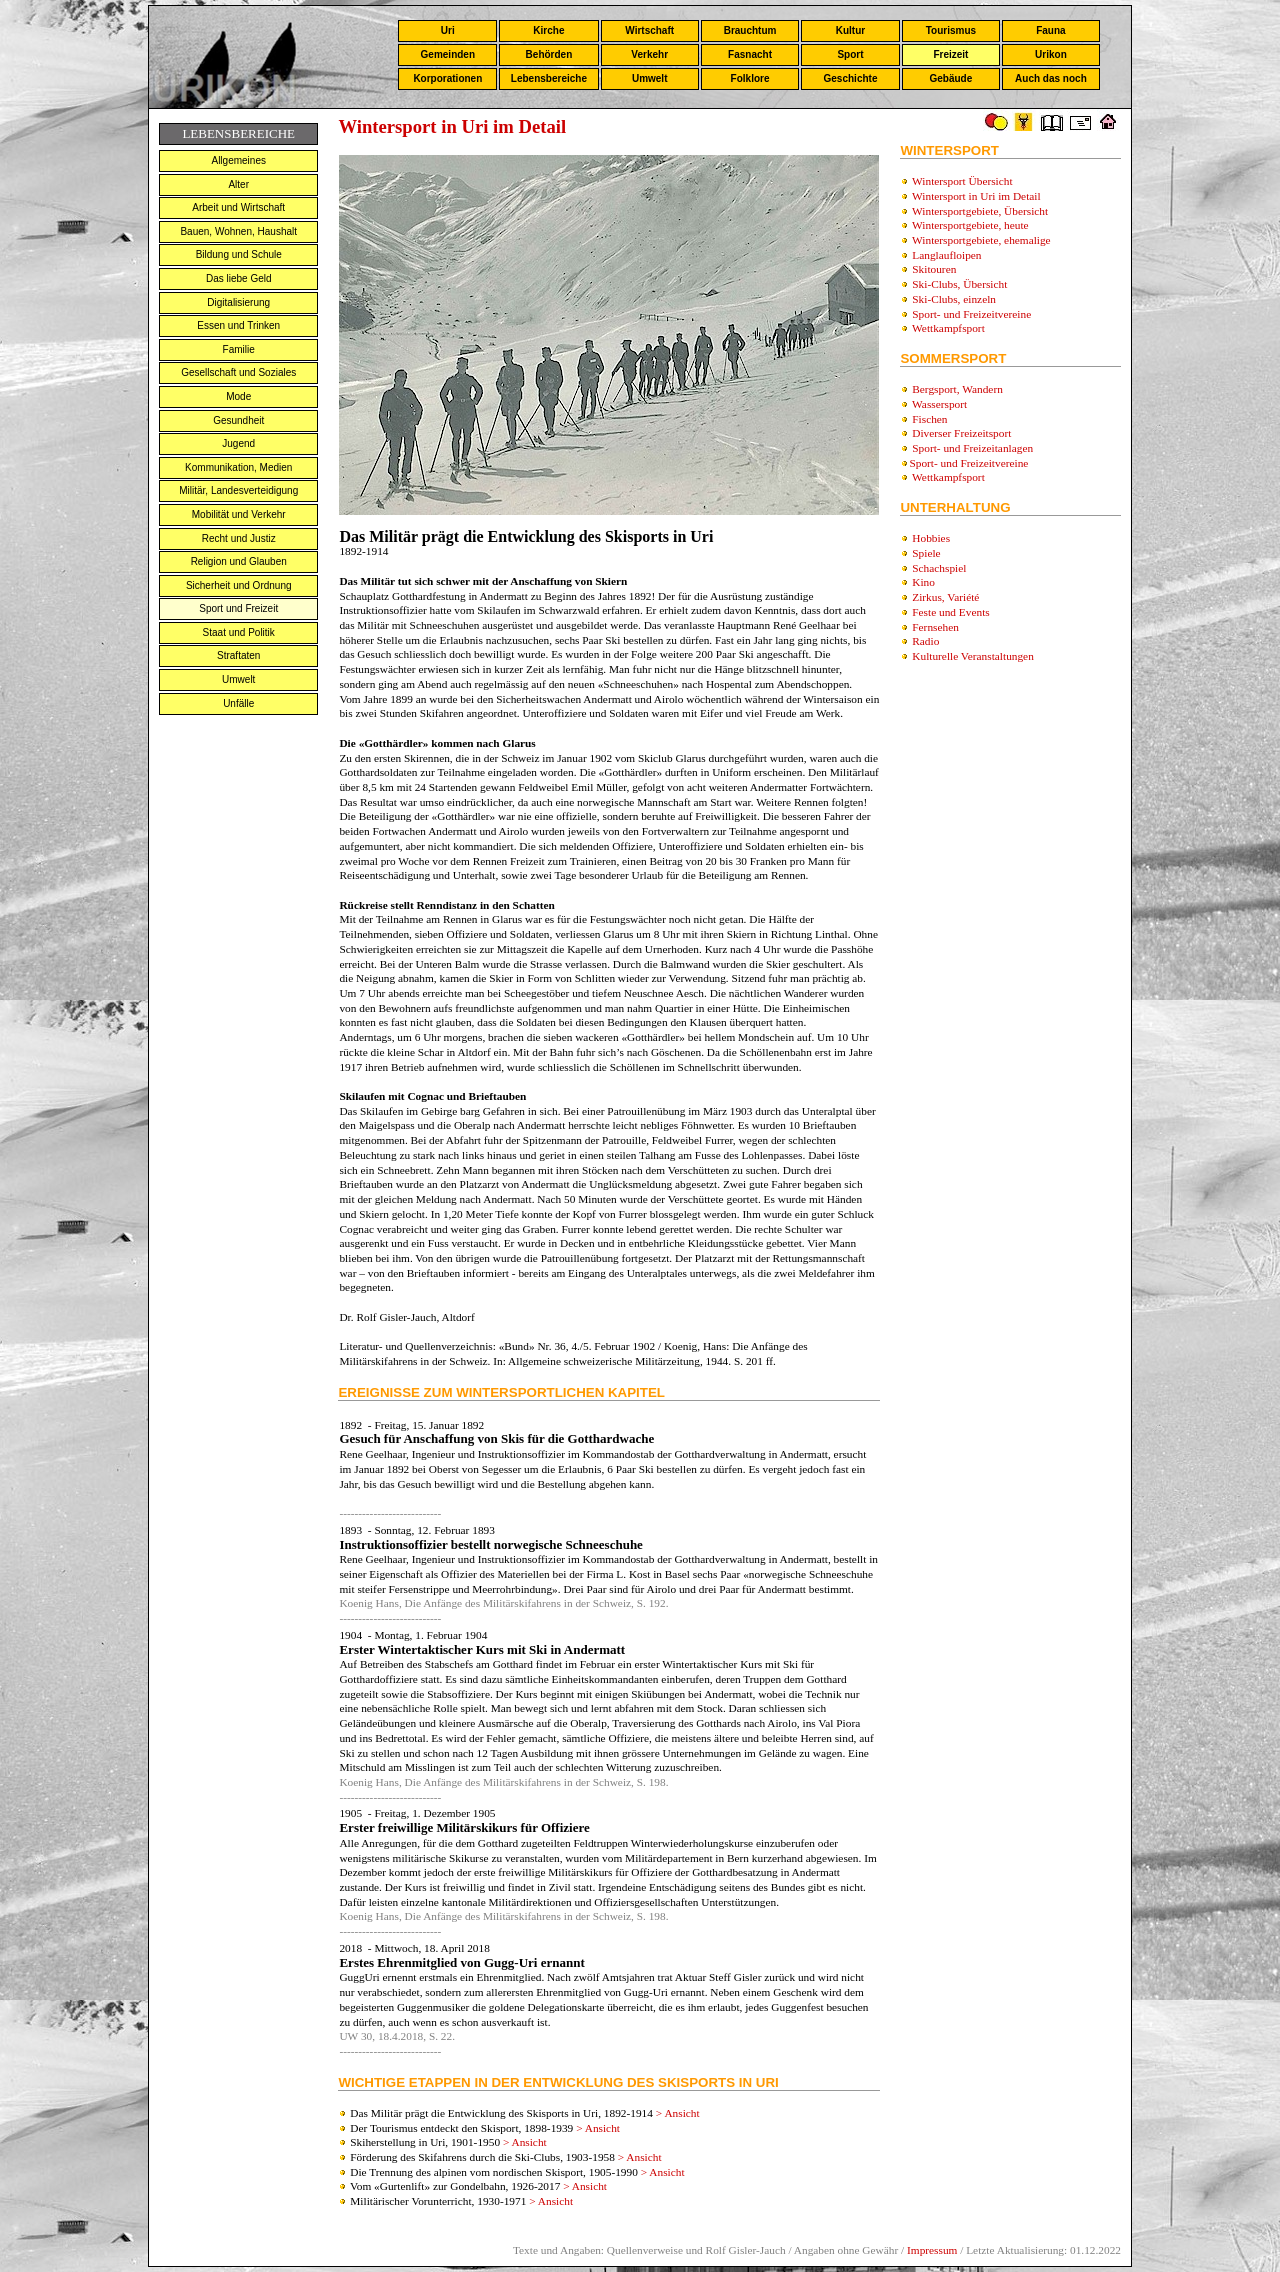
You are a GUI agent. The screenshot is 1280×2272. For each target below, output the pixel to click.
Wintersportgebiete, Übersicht (980, 211)
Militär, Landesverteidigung (238, 490)
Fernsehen (935, 627)
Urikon (1051, 54)
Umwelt (650, 78)
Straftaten (238, 655)
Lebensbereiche (549, 78)
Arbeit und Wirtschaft (238, 207)
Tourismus (951, 30)
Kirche (548, 30)
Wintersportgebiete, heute (970, 225)
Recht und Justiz (239, 538)
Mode (238, 396)
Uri (448, 30)
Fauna (1050, 30)
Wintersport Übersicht (962, 181)
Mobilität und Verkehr (239, 514)
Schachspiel (939, 568)
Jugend (238, 443)
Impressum (932, 2250)
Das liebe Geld (239, 278)
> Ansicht (678, 2113)
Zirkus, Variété (945, 597)
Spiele (926, 553)
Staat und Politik (239, 632)
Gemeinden (448, 54)
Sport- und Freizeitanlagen (972, 448)
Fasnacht (750, 54)
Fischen (929, 419)
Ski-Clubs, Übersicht (959, 284)
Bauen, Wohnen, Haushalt (238, 231)
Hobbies (931, 538)
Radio (925, 641)
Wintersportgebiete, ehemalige (981, 240)
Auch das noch (1051, 78)
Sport (850, 54)
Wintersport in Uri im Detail (976, 196)
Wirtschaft (649, 30)
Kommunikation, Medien (238, 467)
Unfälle (238, 703)
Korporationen (447, 78)
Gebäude (951, 78)
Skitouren (934, 269)
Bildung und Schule (239, 254)
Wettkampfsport (948, 328)
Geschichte (851, 78)
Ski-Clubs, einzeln (954, 299)
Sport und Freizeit (238, 608)
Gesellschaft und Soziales (238, 372)
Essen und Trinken (238, 325)
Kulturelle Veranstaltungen (973, 656)
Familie (239, 349)
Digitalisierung (238, 302)
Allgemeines (238, 160)
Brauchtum (750, 30)
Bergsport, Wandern (957, 389)
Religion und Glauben (239, 561)
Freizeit (950, 54)
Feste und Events (950, 612)
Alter (238, 184)
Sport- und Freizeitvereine (971, 314)
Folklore (750, 78)
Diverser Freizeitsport (961, 433)
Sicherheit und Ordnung (239, 585)
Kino (923, 582)
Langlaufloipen (946, 255)
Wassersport (939, 404)
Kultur (850, 30)
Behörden (549, 54)
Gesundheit (238, 420)
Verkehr (649, 54)
